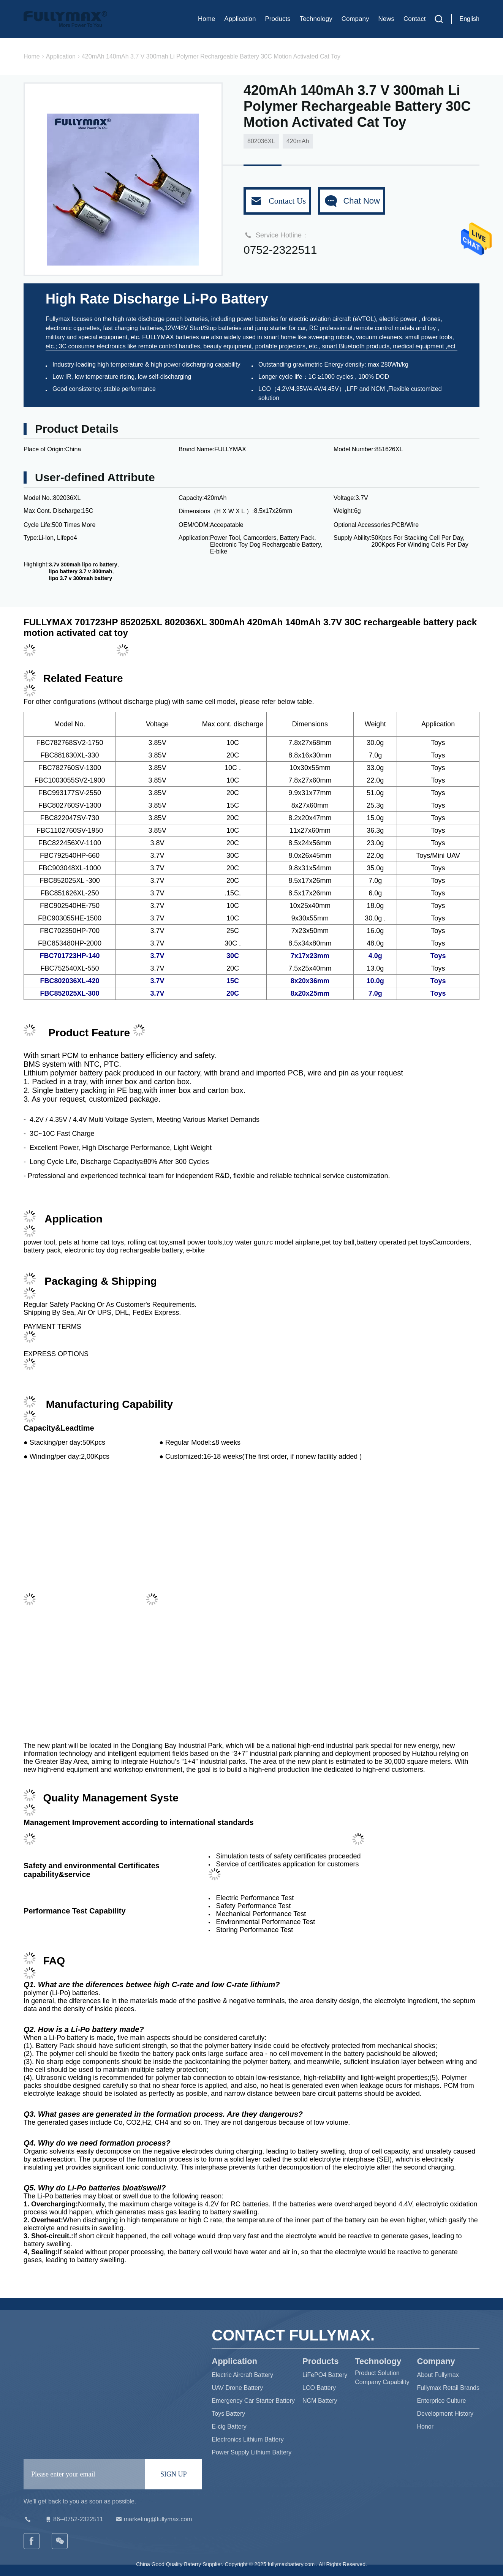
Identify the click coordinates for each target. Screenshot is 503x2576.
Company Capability (382, 2382)
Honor (425, 2426)
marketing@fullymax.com (153, 2519)
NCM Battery (319, 2400)
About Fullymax (438, 2375)
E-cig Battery (229, 2426)
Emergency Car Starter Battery (253, 2400)
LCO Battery (319, 2388)
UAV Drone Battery (237, 2388)
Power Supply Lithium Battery (251, 2452)
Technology (316, 18)
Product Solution (377, 2373)
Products (278, 18)
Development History (445, 2413)
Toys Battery (228, 2413)
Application (240, 18)
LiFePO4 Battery (324, 2375)
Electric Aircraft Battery (242, 2375)
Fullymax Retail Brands (448, 2388)
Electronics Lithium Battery (247, 2439)
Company (355, 18)
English (469, 19)
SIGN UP (173, 2474)
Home (206, 18)
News (386, 18)
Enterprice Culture (441, 2400)
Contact (414, 18)
